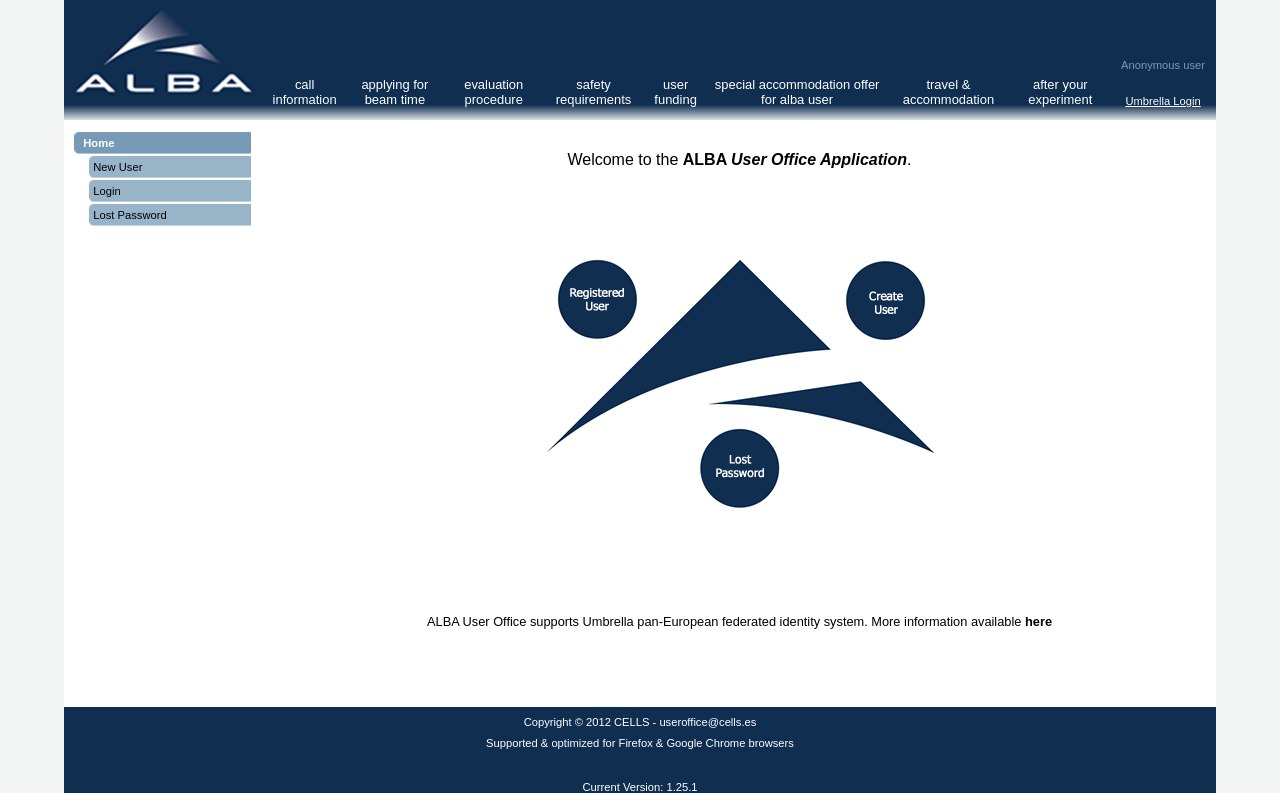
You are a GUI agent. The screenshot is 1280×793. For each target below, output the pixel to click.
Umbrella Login (1162, 101)
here (1038, 621)
